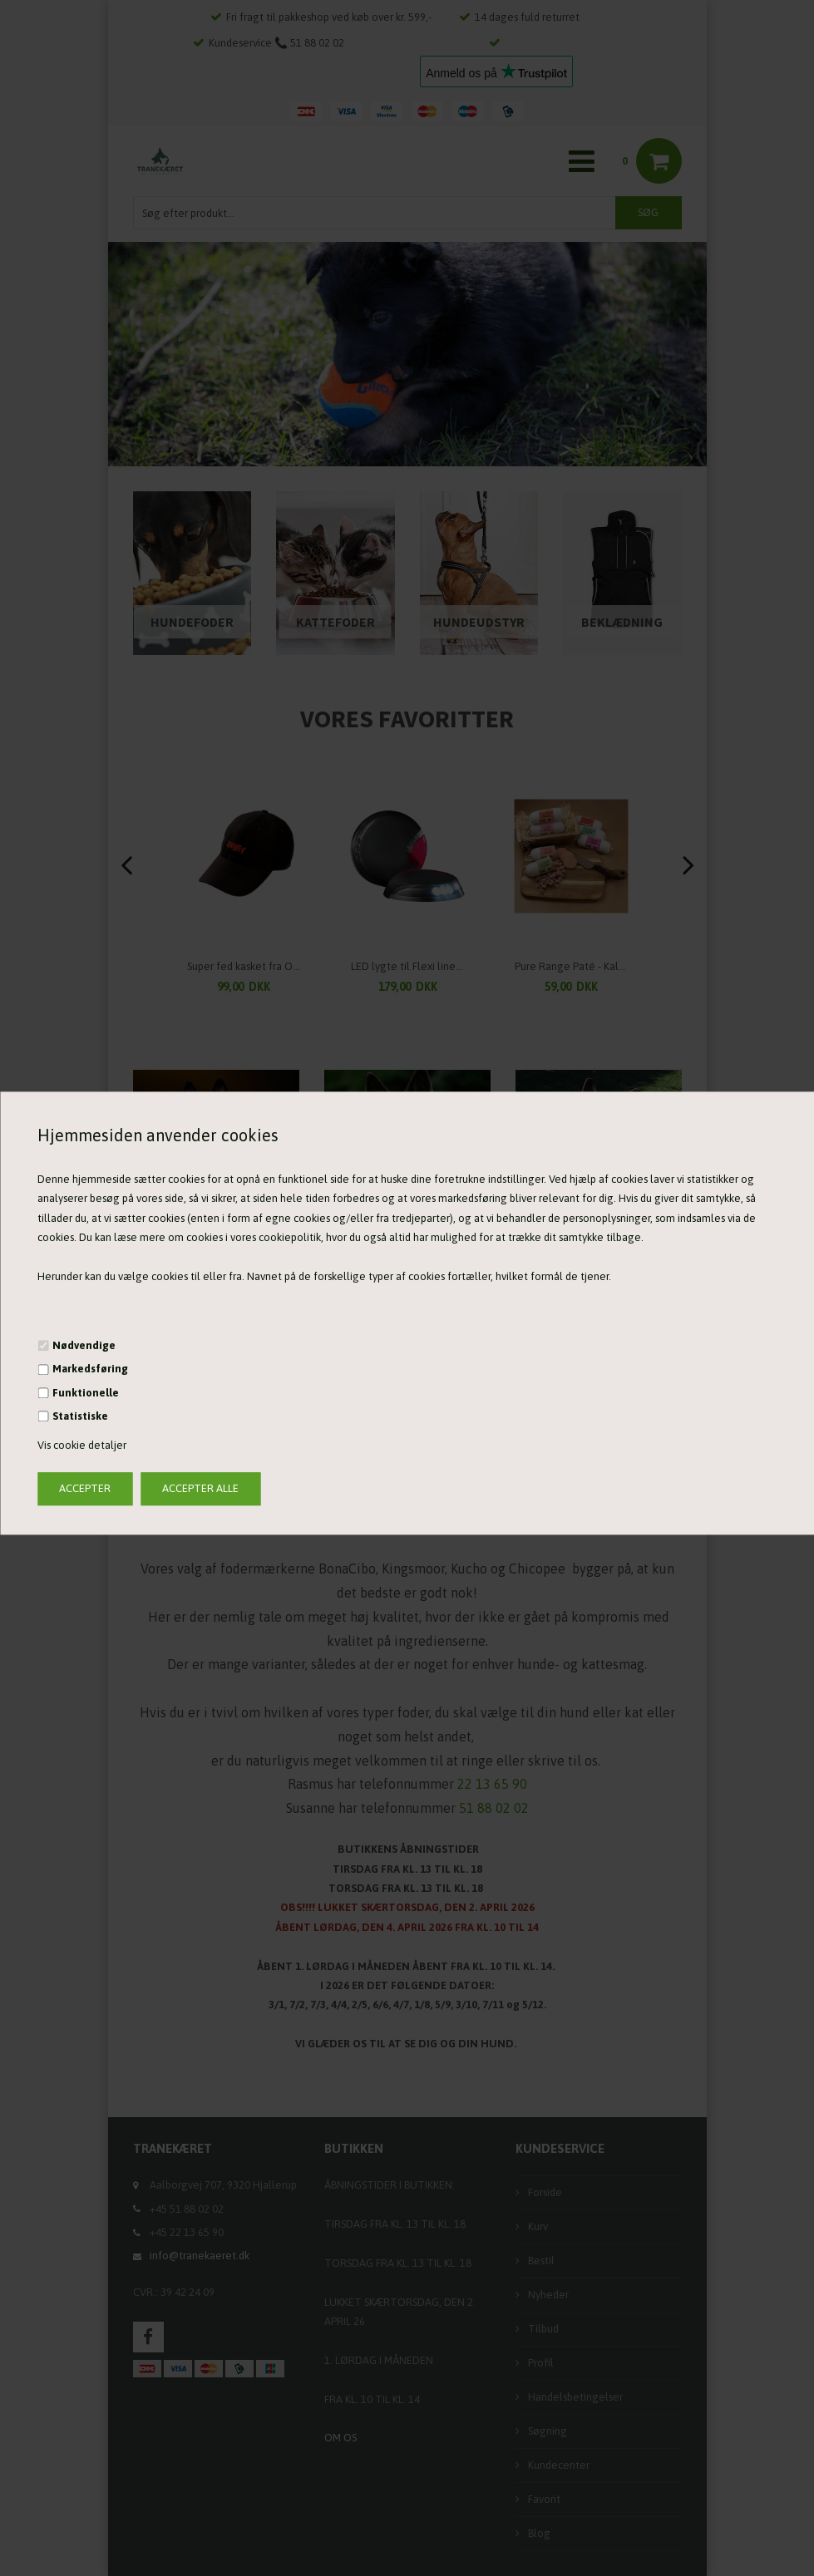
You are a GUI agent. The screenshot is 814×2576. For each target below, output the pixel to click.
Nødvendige (84, 1345)
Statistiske (80, 1416)
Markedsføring (90, 1369)
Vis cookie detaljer (81, 1446)
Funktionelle (85, 1393)
